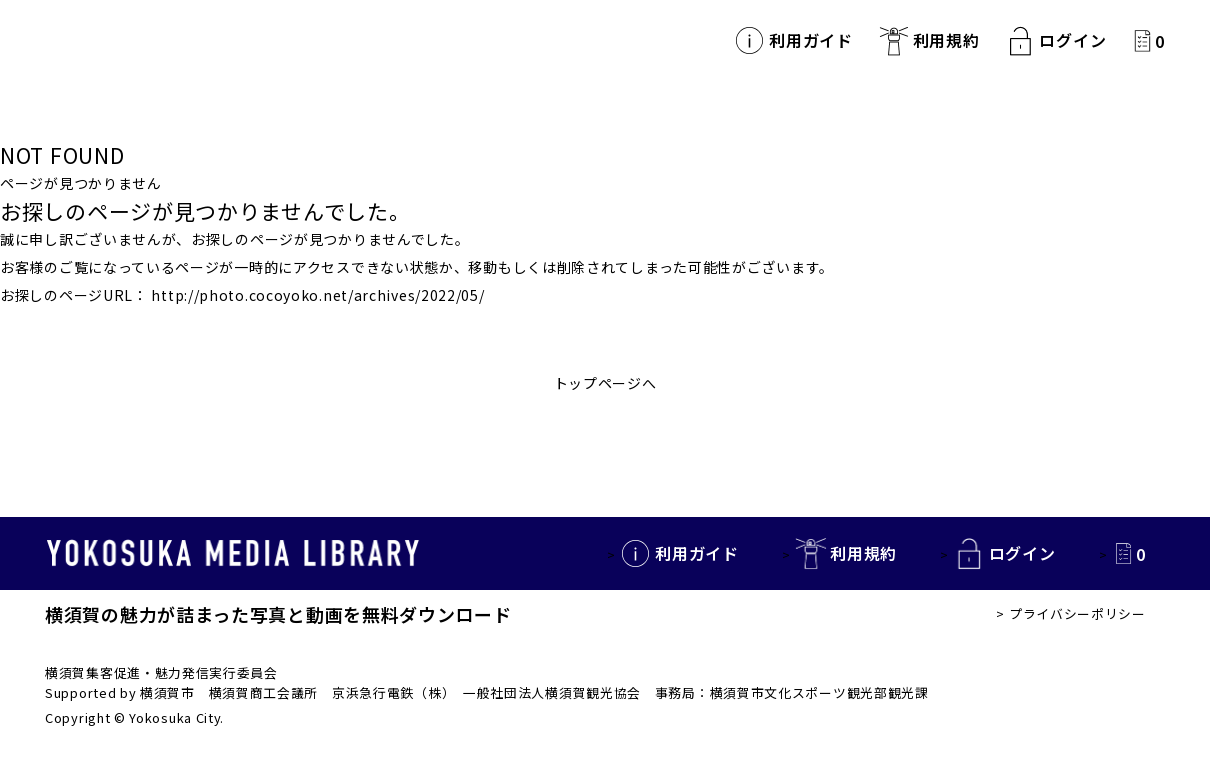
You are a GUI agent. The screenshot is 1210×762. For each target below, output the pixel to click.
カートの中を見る (1142, 40)
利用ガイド (811, 41)
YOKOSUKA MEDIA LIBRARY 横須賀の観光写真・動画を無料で (220, 40)
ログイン (1072, 41)
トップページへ (605, 383)
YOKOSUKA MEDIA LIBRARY (234, 554)
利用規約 (946, 41)
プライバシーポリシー (1077, 613)
